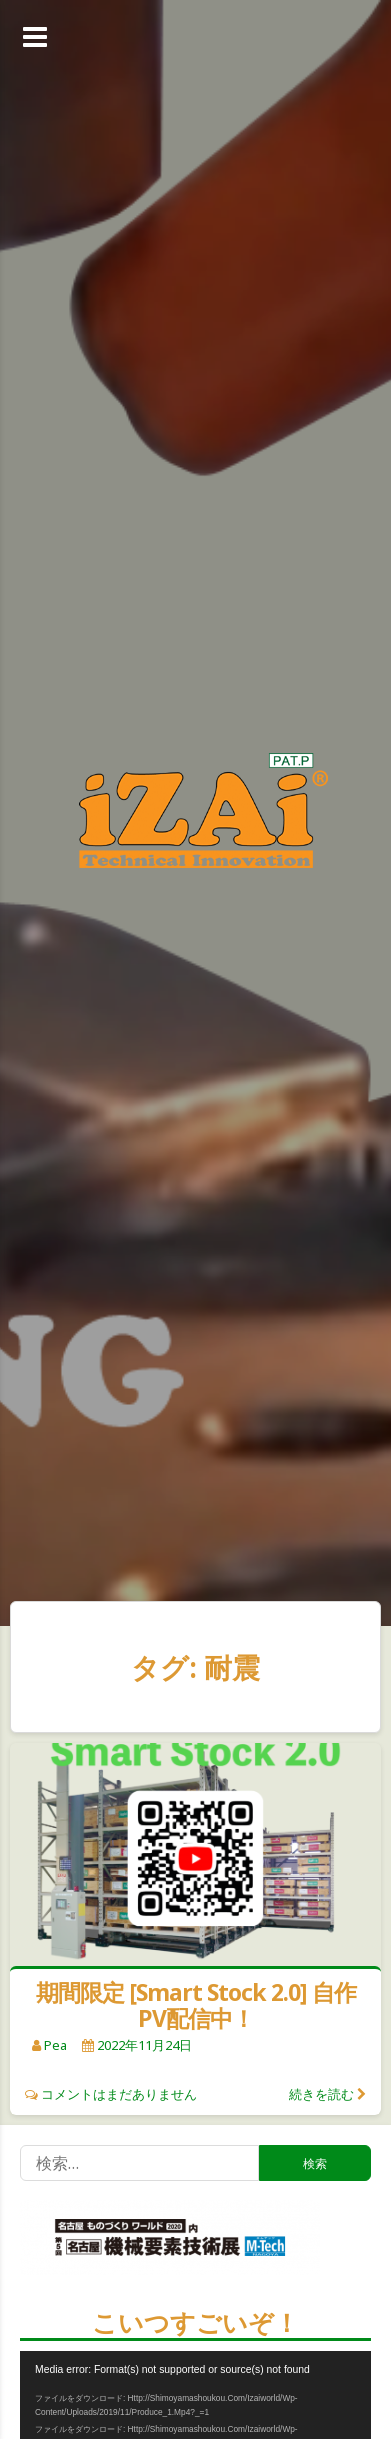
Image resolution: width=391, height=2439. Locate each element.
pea (55, 2045)
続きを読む (321, 2094)
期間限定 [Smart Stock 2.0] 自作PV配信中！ (196, 2005)
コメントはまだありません (119, 2094)
